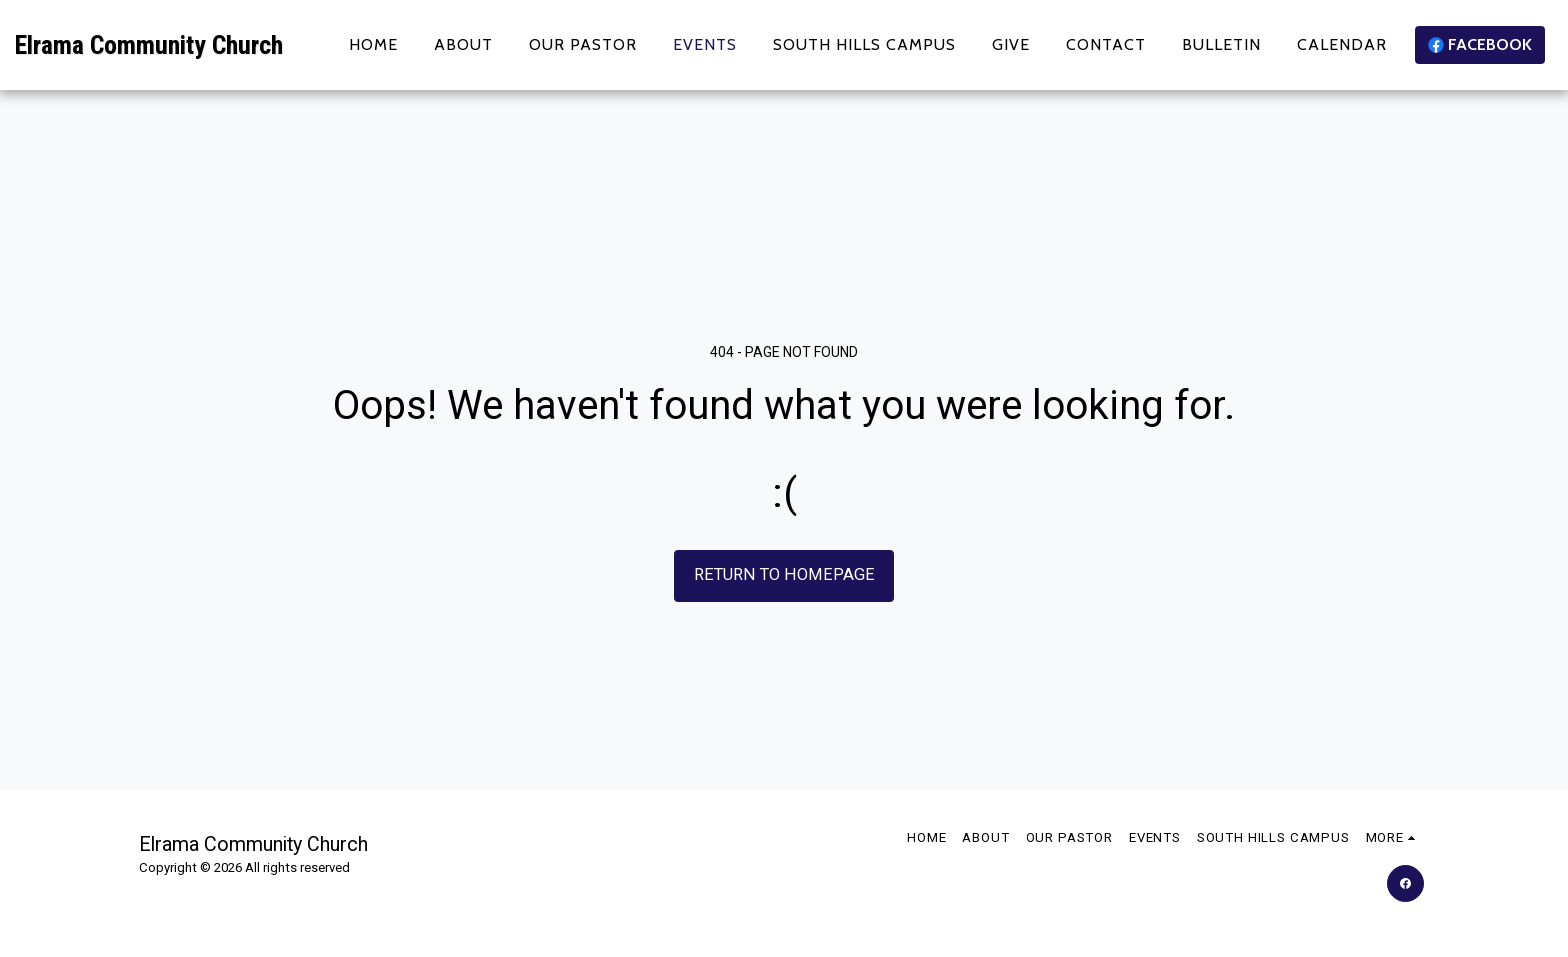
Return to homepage (784, 574)
